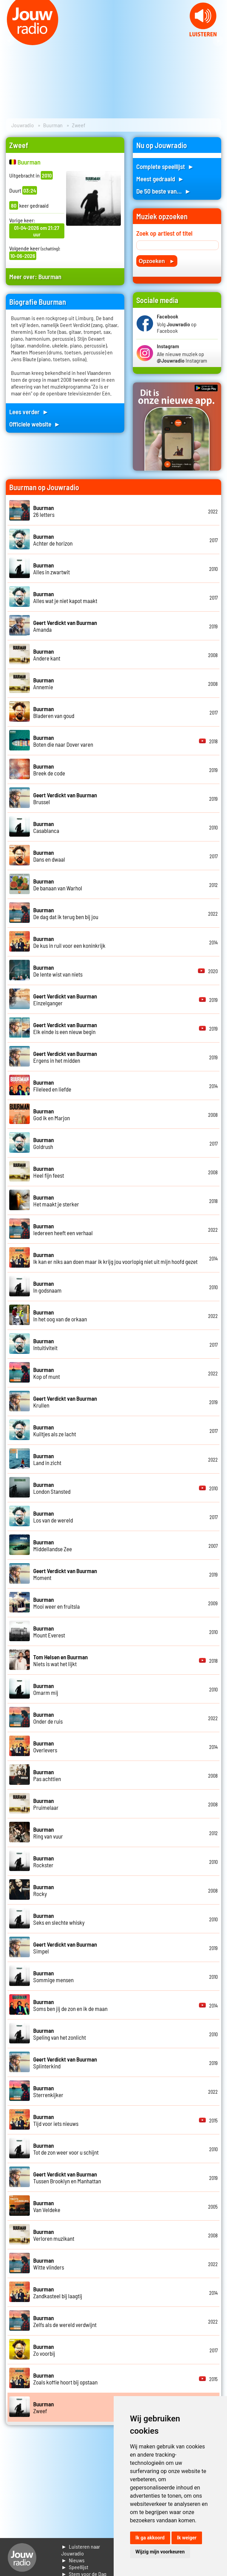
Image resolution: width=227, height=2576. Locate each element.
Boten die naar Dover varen (63, 741)
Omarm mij (45, 1689)
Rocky (43, 1890)
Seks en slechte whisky (59, 1919)
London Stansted (52, 1488)
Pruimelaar (46, 1804)
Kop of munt (46, 1373)
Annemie (43, 683)
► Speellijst (74, 2567)
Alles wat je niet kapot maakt (65, 597)
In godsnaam (47, 1287)
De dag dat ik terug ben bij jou (65, 913)
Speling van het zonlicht (59, 2034)
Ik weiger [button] (187, 2537)
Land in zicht (47, 1459)
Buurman (53, 125)
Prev (8, 41)
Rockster (43, 1861)
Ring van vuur (48, 1833)
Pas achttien (47, 1775)
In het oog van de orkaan (60, 1315)
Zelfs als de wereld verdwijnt (65, 2321)
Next (218, 41)
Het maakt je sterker (56, 1200)
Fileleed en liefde (52, 1086)
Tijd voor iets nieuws (55, 2120)
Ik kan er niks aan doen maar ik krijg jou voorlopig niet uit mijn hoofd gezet (115, 1258)
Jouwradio (22, 125)
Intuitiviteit (45, 1344)
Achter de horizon (53, 540)
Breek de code (49, 769)
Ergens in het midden (65, 1057)
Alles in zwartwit (51, 568)
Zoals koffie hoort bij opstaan (65, 2378)
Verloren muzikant (53, 2235)
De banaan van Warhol (57, 884)
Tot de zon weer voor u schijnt (66, 2149)
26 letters (43, 511)
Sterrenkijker (48, 2091)
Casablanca (46, 827)
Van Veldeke (46, 2206)
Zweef (43, 2407)
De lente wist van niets (58, 971)
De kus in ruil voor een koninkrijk (69, 942)
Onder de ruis (48, 1718)
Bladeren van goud (53, 712)
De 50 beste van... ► (163, 191)
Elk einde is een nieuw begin (65, 1028)
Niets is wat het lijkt (60, 1660)
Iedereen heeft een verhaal (63, 1229)
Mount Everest (49, 1631)
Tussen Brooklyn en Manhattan (67, 2177)
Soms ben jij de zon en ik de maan (70, 2005)
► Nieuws (73, 2560)
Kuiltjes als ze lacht (54, 1430)
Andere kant (46, 655)
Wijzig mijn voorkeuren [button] (160, 2551)
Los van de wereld (53, 1517)
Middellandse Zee (52, 1545)
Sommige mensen (53, 1976)
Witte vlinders (48, 2264)
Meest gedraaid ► (160, 179)
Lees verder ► (29, 412)
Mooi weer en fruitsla (56, 1603)
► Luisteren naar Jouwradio (80, 2550)
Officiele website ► (35, 424)
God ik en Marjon (51, 1114)
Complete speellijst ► (165, 166)
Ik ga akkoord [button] (150, 2537)
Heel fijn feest (48, 1172)
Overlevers (45, 1746)
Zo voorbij (44, 2350)
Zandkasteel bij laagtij (57, 2292)
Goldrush (43, 1143)
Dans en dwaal (49, 856)
